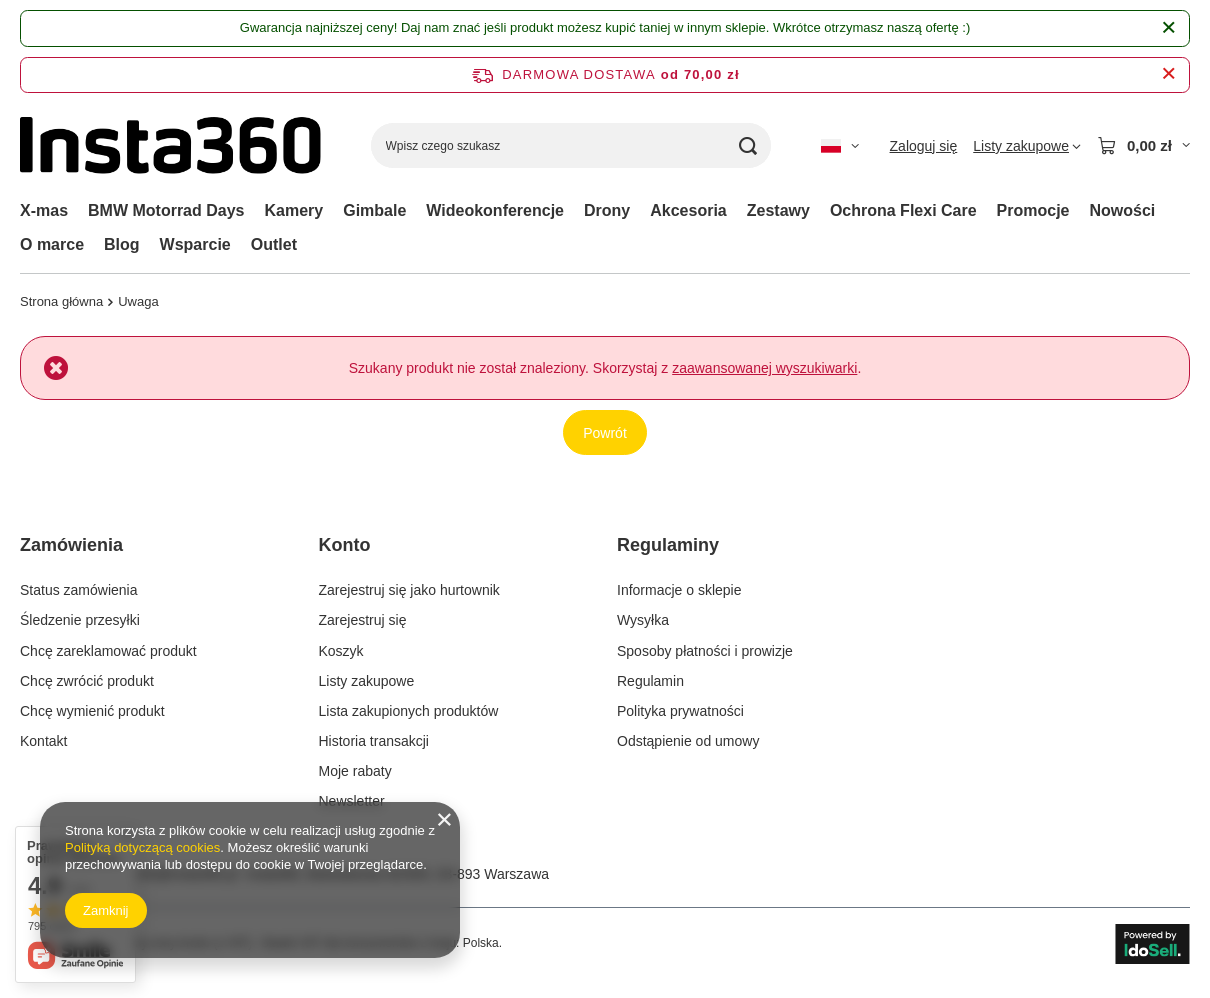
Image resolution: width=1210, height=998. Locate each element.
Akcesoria (688, 210)
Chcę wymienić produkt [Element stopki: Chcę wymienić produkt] (92, 711)
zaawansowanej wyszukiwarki (764, 368)
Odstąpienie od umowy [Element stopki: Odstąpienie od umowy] (688, 741)
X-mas (44, 210)
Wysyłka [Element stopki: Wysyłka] (643, 620)
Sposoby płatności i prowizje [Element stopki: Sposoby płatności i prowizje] (705, 651)
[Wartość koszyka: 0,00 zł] (1143, 146)
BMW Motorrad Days (166, 210)
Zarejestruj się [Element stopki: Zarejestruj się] (363, 620)
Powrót (605, 433)
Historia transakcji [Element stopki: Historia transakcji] (374, 741)
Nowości (1123, 210)
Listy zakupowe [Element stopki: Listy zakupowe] (367, 681)
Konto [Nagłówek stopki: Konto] (345, 545)
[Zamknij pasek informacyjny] (1168, 74)
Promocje (1033, 210)
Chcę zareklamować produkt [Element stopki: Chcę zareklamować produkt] (108, 651)
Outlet (274, 244)
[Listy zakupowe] (1027, 146)
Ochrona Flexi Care (903, 210)
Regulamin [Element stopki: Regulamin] (650, 681)
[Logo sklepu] (170, 145)
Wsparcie (195, 244)
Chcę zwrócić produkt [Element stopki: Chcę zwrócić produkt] (87, 681)
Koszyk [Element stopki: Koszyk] (341, 651)
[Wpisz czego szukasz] (571, 145)
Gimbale (374, 210)
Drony (607, 210)
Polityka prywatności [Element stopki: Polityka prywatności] (680, 711)
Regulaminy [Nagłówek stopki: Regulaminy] (668, 545)
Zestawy (778, 210)
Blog (122, 244)
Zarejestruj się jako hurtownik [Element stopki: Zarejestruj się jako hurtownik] (409, 590)
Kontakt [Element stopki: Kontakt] (43, 741)
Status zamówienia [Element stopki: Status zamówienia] (79, 590)
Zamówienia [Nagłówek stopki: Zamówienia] (71, 545)
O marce (52, 244)
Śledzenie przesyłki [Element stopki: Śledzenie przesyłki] (80, 620)
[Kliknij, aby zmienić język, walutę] (840, 146)
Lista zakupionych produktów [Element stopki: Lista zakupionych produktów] (409, 711)
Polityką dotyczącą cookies (142, 847)
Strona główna (61, 301)
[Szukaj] (748, 145)
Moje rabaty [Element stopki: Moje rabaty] (355, 771)
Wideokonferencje (495, 210)
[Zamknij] (1168, 28)
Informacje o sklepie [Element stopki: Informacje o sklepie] (679, 590)
